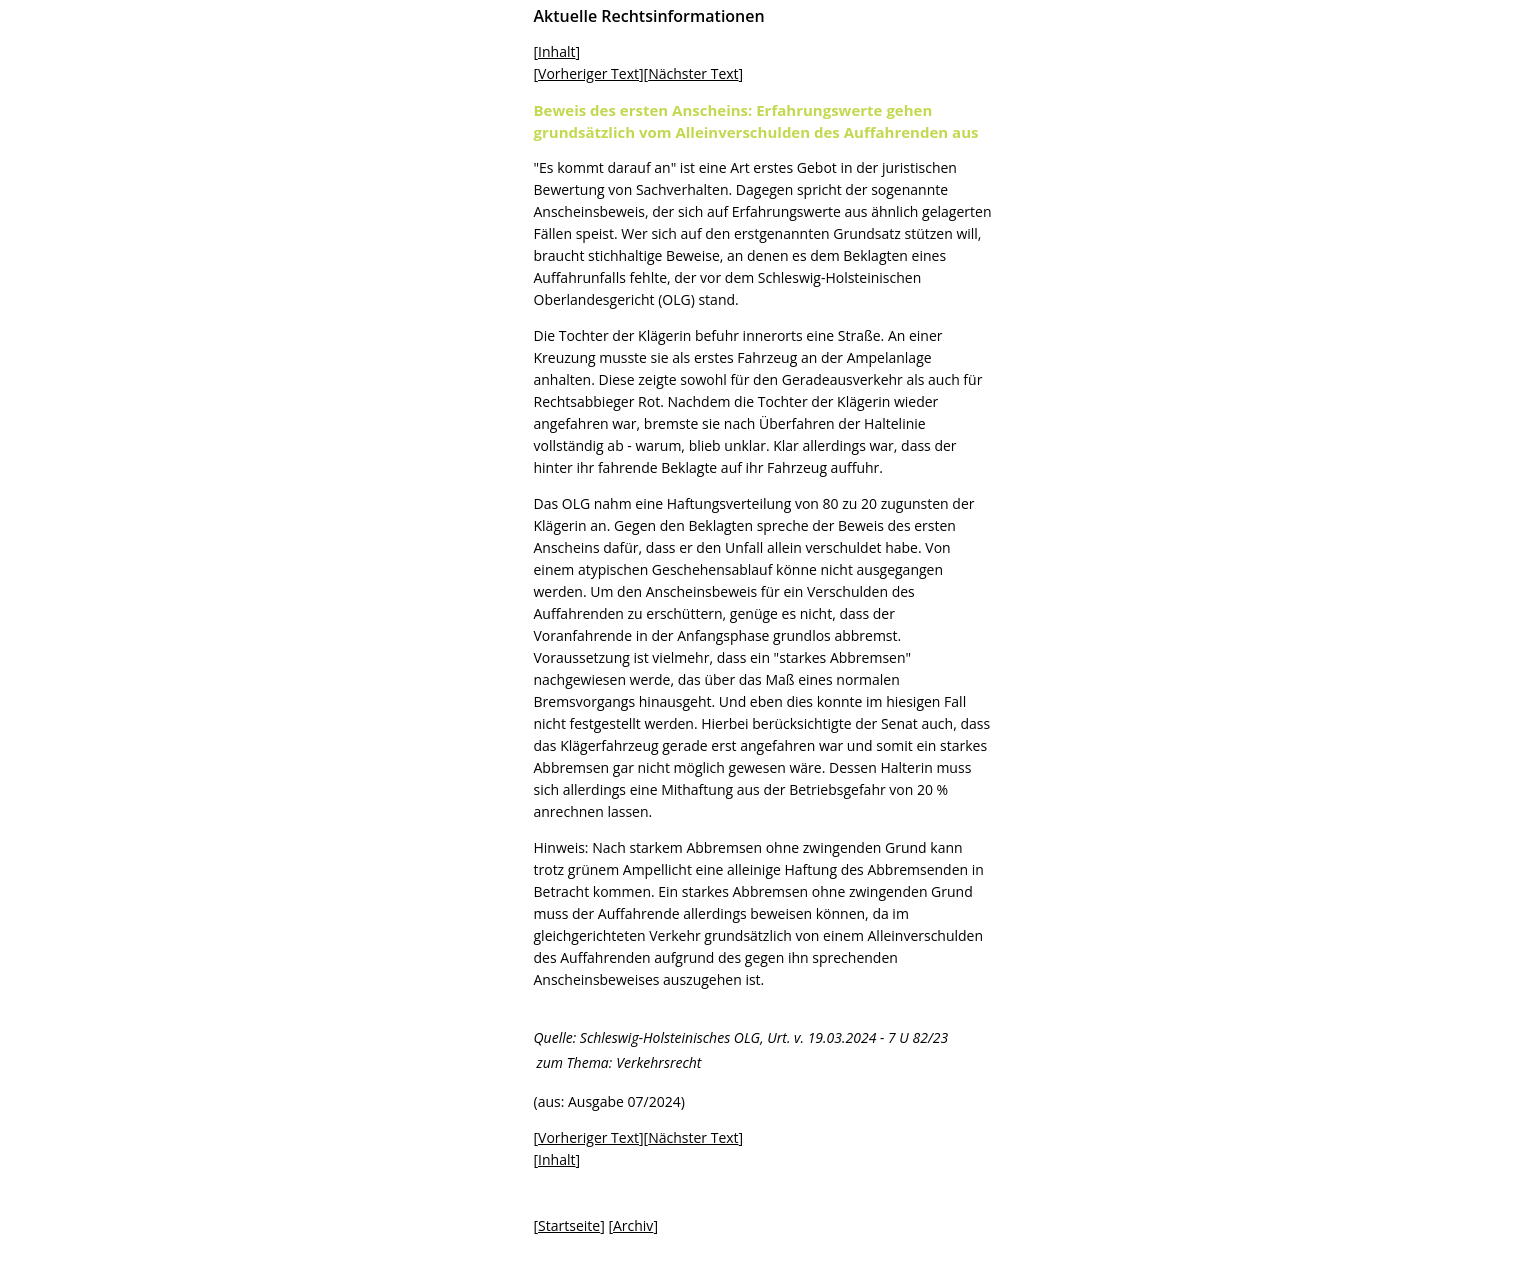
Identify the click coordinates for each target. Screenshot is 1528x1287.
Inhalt (556, 51)
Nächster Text (693, 73)
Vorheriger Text (588, 73)
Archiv (633, 1225)
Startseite (569, 1225)
